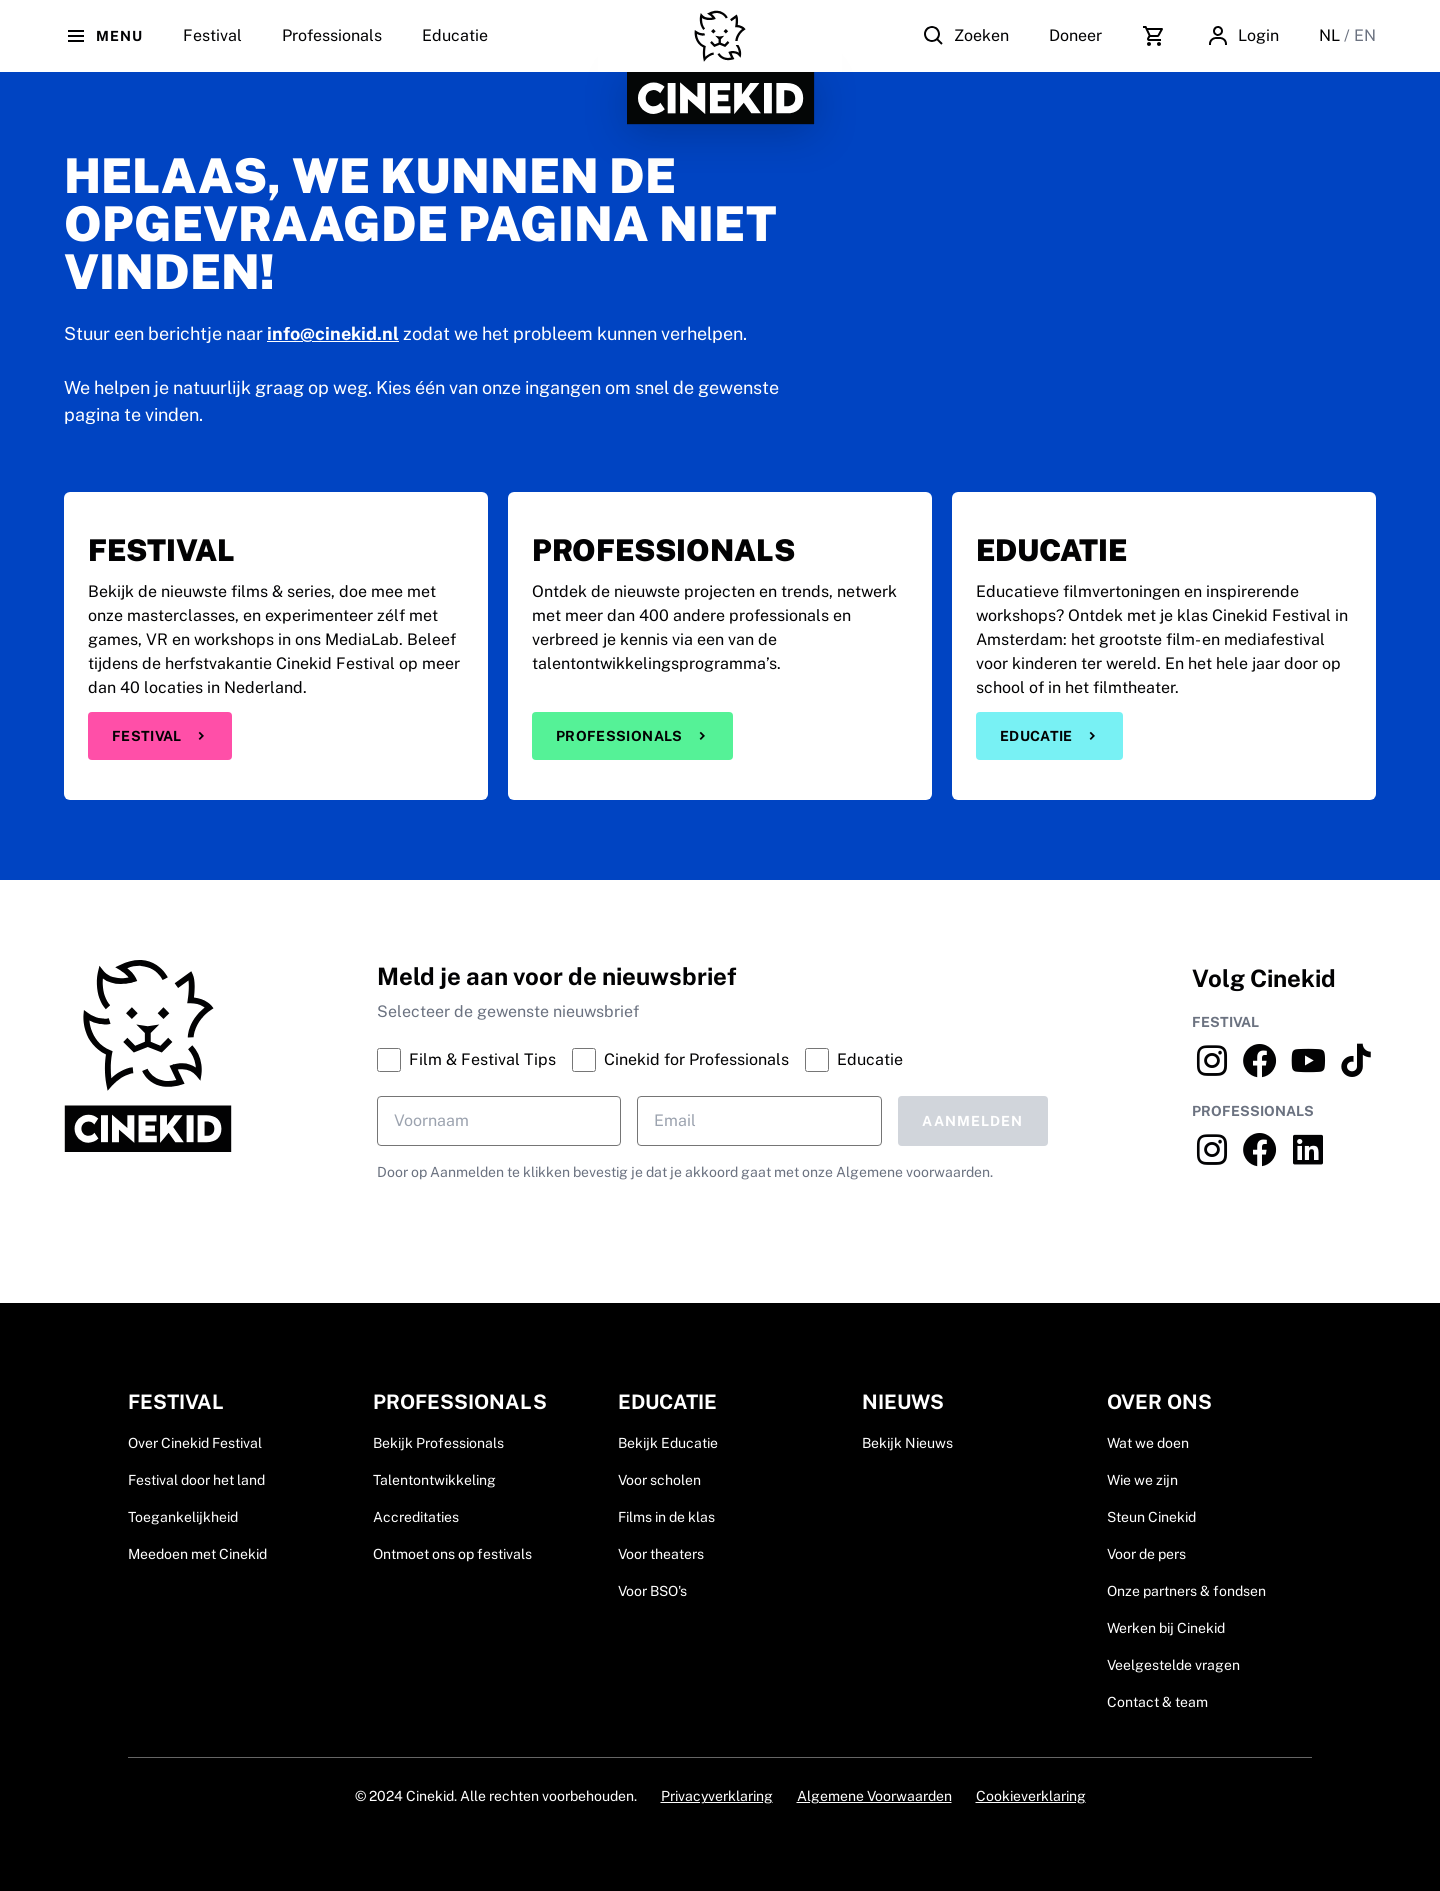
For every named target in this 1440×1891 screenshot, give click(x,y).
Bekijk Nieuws (907, 1443)
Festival (160, 736)
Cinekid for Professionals (680, 1060)
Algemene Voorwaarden (874, 1796)
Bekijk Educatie (668, 1443)
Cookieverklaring (1031, 1796)
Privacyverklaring (717, 1796)
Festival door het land (196, 1480)
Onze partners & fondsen (1186, 1591)
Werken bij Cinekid (1166, 1628)
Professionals (332, 49)
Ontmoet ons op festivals (452, 1554)
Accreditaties (416, 1517)
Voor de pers (1146, 1554)
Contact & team (1157, 1702)
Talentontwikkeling (434, 1480)
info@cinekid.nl (333, 333)
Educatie (455, 49)
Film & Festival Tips (466, 1060)
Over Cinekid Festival (195, 1443)
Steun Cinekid (1151, 1517)
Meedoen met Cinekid (197, 1554)
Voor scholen (659, 1480)
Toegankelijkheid (183, 1517)
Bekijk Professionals (438, 1443)
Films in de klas (666, 1517)
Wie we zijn (1142, 1480)
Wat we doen (1148, 1443)
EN (1365, 35)
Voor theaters (661, 1554)
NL (1331, 35)
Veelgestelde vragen (1173, 1665)
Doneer (1075, 35)
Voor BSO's (652, 1591)
